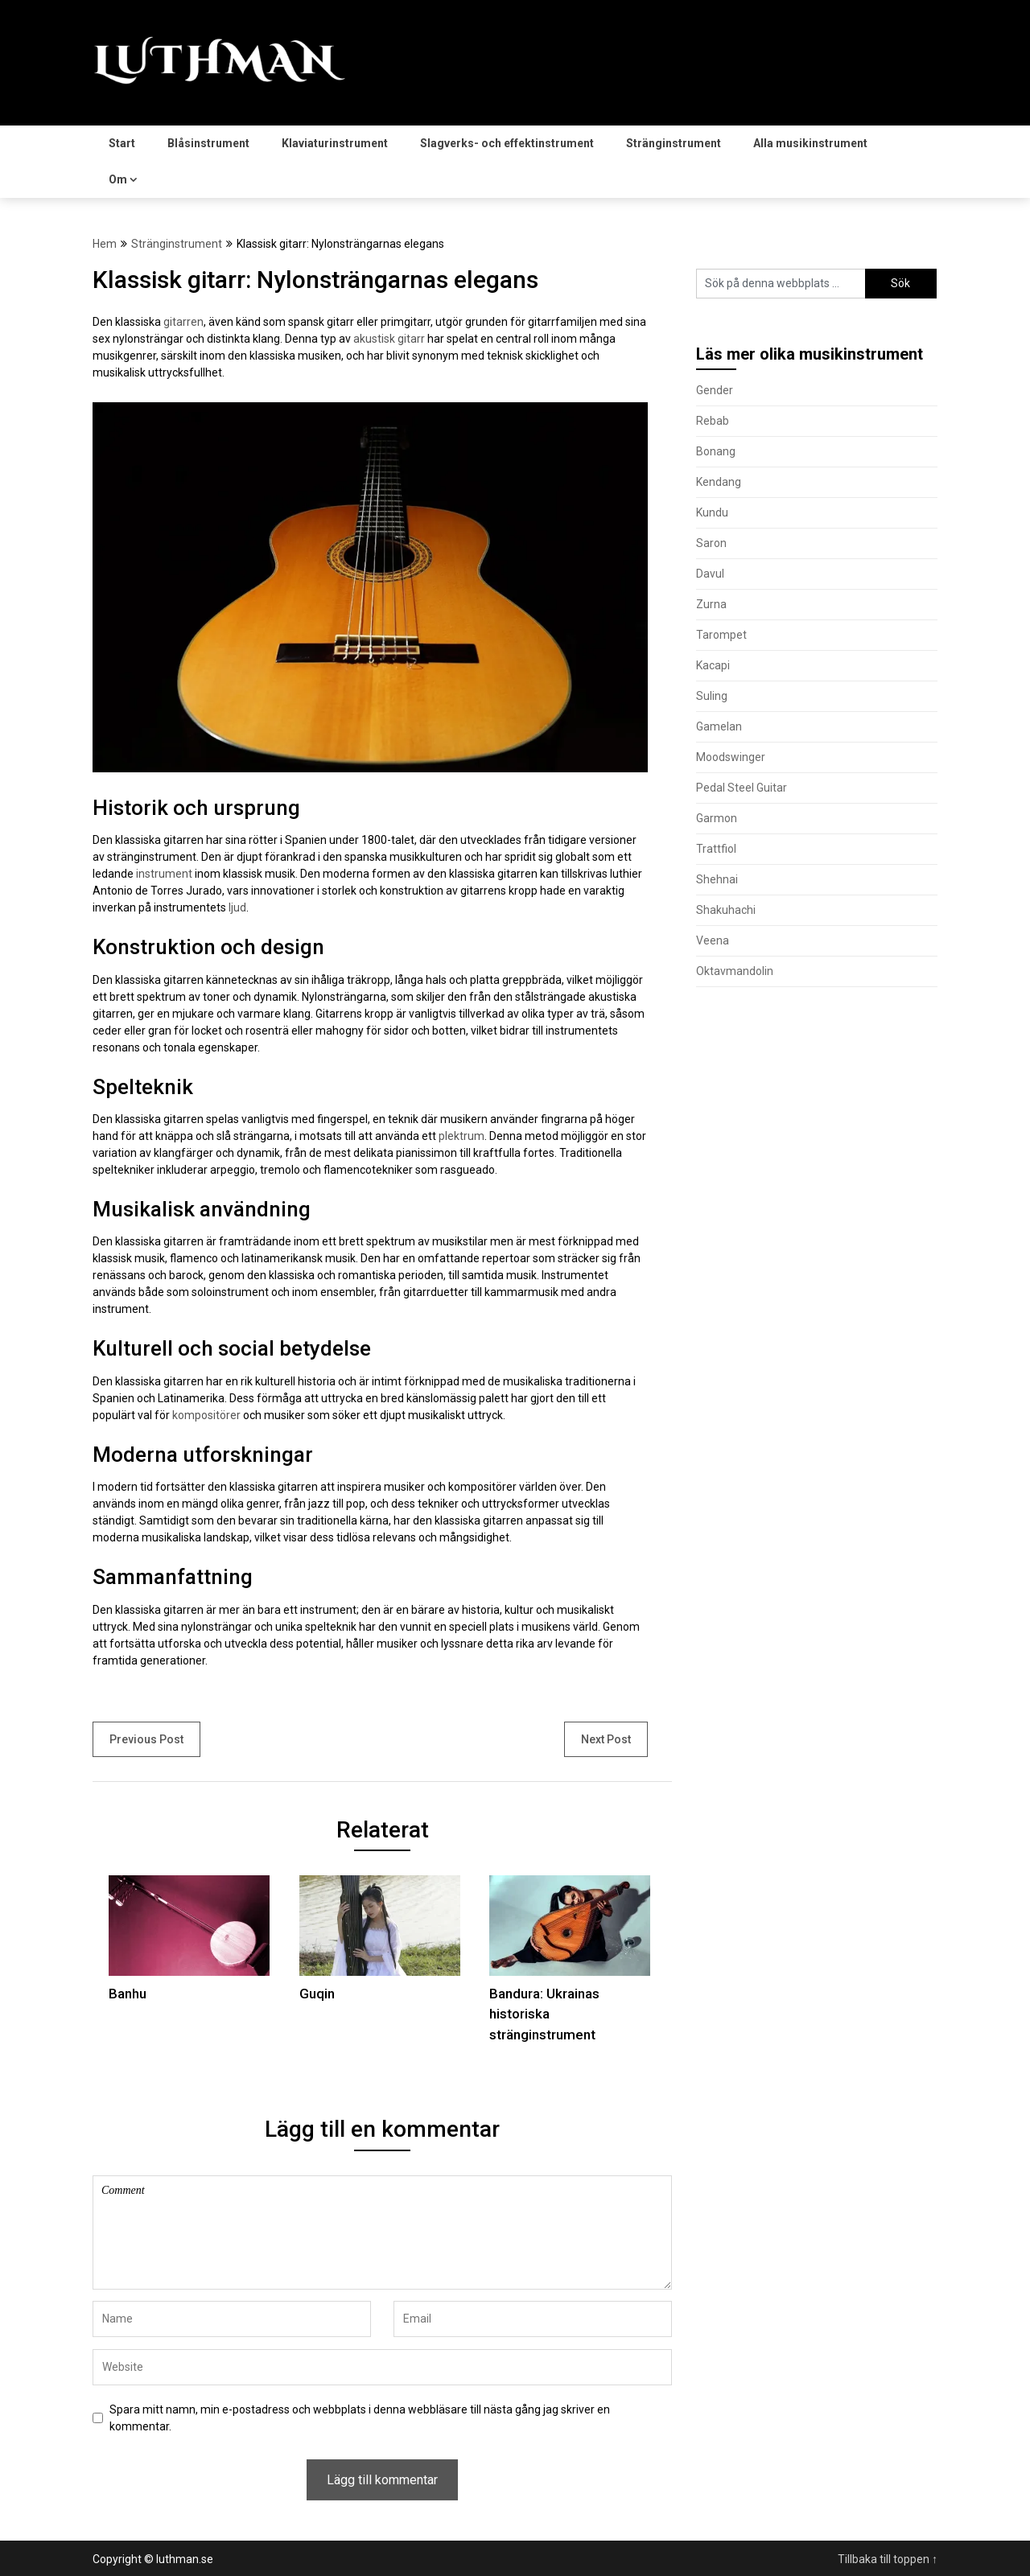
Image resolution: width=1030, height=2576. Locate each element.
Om (118, 179)
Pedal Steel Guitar (741, 787)
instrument (164, 873)
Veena (712, 940)
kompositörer (206, 1415)
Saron (711, 543)
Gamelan (719, 726)
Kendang (718, 481)
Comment (382, 2232)
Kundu (712, 512)
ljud (237, 907)
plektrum (461, 1136)
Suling (711, 695)
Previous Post (146, 1739)
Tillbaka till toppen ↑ (887, 2559)
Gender (714, 390)
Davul (710, 573)
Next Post (606, 1739)
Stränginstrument (673, 143)
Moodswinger (730, 757)
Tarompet (721, 634)
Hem (105, 243)
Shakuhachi (726, 909)
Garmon (716, 818)
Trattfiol (716, 848)
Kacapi (713, 665)
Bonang (715, 451)
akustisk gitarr (389, 338)
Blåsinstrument (208, 143)
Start (122, 143)
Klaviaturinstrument (335, 143)
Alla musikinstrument (810, 143)
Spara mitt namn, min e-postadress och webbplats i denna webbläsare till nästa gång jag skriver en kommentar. (359, 2418)
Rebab (712, 420)
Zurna (711, 604)
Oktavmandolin (734, 971)
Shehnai (717, 879)
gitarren (183, 321)
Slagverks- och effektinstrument (507, 143)
